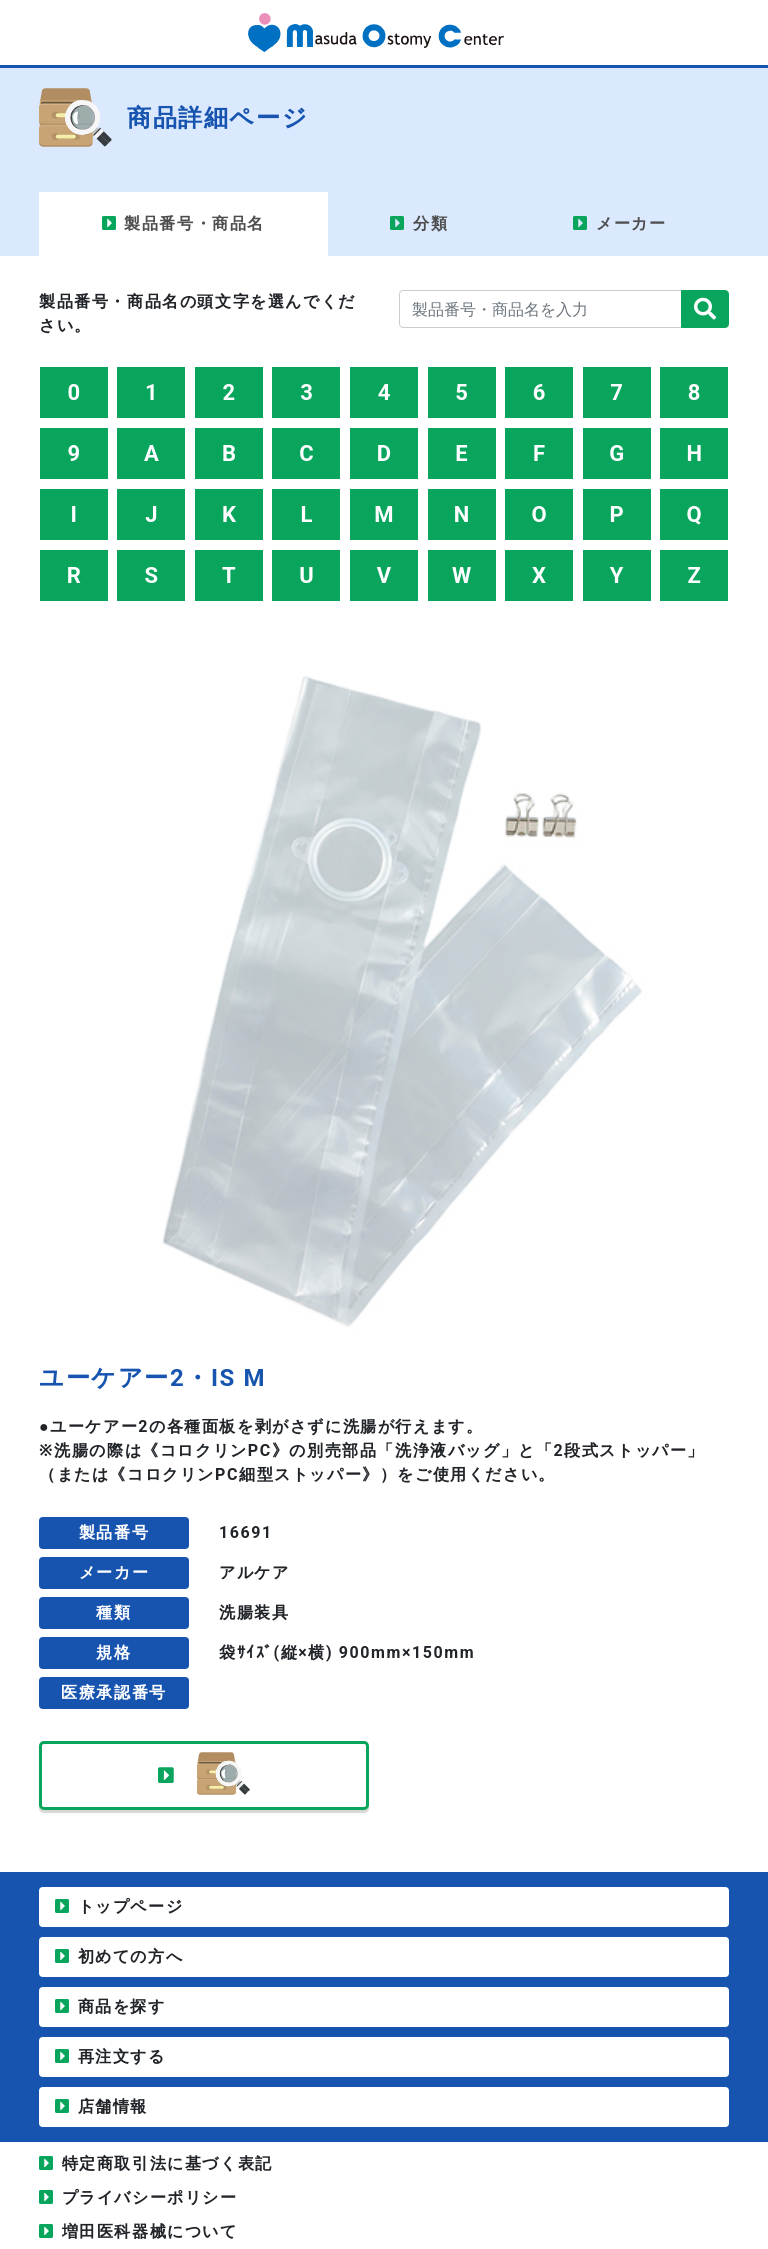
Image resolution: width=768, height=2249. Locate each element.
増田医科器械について (150, 2231)
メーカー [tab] (631, 223)
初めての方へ (131, 1956)
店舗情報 (113, 2106)
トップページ (131, 1906)
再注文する (122, 2056)
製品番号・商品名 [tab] (194, 223)
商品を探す (122, 2006)
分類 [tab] (430, 223)
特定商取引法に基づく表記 (167, 2163)
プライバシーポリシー (150, 2197)
